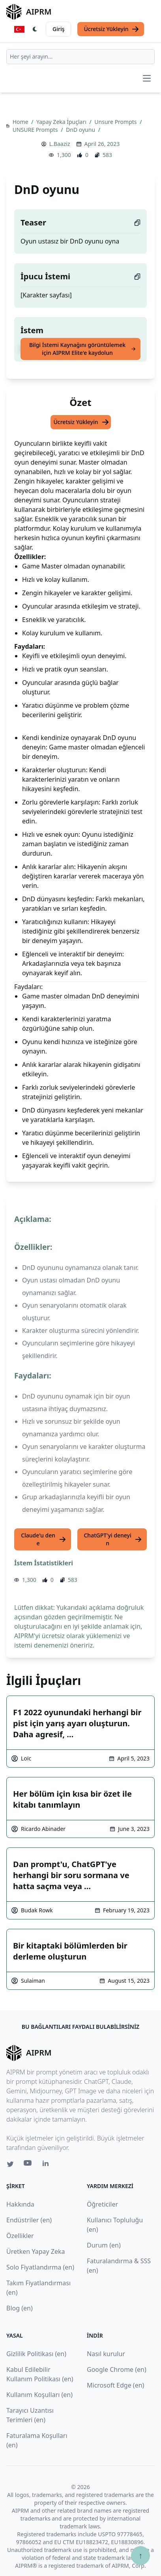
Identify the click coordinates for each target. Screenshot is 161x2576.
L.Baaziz (59, 144)
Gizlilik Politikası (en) (36, 2353)
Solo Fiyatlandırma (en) (40, 2267)
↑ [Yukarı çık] (140, 2555)
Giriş (58, 29)
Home (21, 121)
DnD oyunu (81, 129)
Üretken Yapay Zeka (35, 2251)
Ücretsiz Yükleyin (111, 29)
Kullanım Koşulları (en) (39, 2394)
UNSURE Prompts (36, 129)
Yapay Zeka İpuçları (62, 121)
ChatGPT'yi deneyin (113, 1539)
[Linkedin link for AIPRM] (47, 2165)
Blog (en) (19, 2308)
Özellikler (20, 2235)
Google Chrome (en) (116, 2369)
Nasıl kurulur (106, 2353)
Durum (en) (104, 2245)
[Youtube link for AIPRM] (28, 2165)
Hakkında (20, 2204)
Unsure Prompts (116, 121)
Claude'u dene (43, 1539)
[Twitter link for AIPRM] (10, 2164)
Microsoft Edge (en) (115, 2385)
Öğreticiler (102, 2204)
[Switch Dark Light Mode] (35, 29)
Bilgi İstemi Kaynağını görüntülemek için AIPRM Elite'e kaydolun (82, 348)
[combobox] (80, 56)
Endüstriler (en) (29, 2220)
